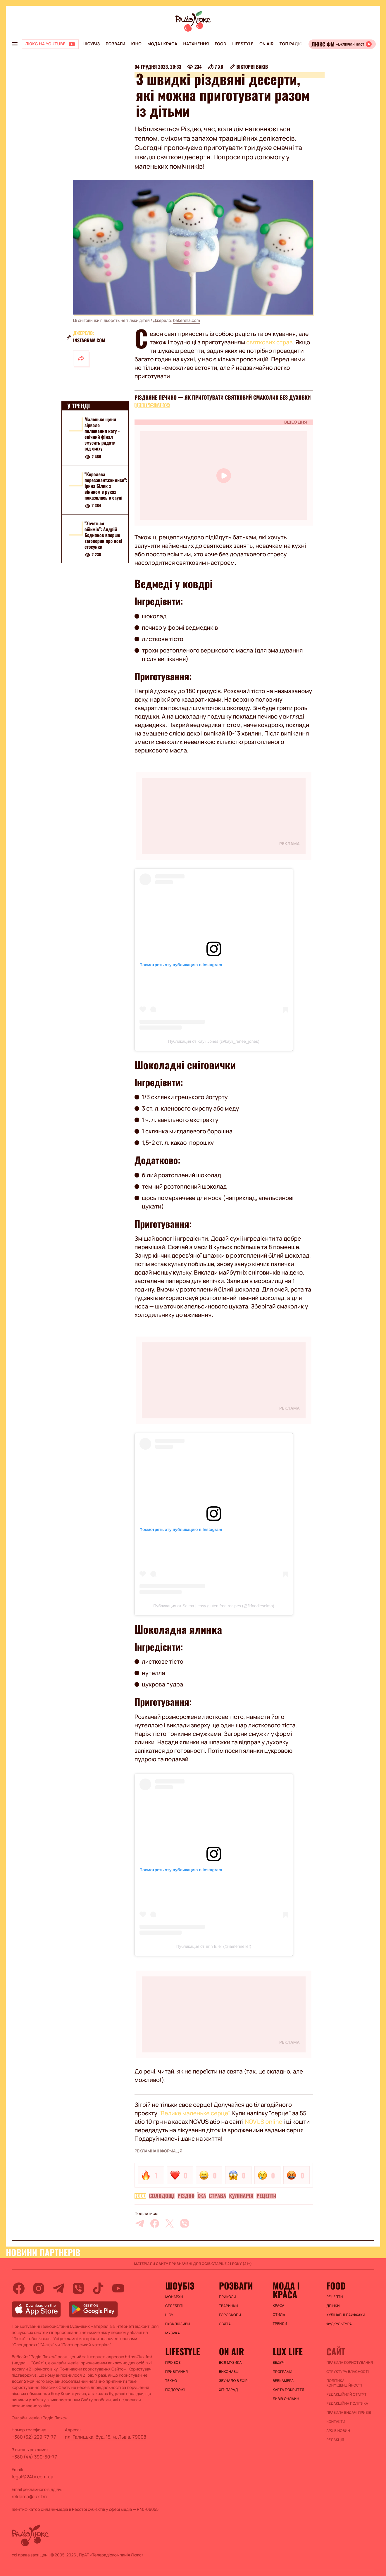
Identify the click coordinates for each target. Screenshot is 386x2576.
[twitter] (169, 2223)
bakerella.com (186, 320)
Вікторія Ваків (252, 66)
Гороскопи (230, 2315)
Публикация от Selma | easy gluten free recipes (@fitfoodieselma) (213, 1605)
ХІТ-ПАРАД (228, 2389)
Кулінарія (241, 2196)
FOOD (220, 44)
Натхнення (196, 44)
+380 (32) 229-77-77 (34, 2437)
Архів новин (338, 2430)
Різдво (186, 2196)
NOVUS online (263, 2122)
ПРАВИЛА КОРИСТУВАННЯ (349, 2362)
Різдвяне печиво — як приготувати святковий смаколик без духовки (223, 397)
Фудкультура (339, 2324)
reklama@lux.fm (29, 2496)
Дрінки (333, 2306)
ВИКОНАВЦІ (229, 2371)
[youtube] (118, 2288)
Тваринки (228, 2306)
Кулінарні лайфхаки (345, 2315)
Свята (225, 2324)
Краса (279, 2305)
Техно (171, 2380)
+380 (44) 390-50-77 (34, 2457)
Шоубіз (91, 44)
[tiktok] (98, 2288)
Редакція (335, 2439)
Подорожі (175, 2389)
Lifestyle (243, 44)
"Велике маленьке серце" (193, 2113)
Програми (282, 2371)
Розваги (115, 44)
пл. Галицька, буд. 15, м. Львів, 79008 (105, 2437)
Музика (172, 2333)
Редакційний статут (346, 2394)
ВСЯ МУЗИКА (230, 2362)
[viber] (184, 2223)
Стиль (279, 2314)
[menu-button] (15, 44)
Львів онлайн (286, 2399)
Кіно (136, 44)
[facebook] (154, 2223)
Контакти (335, 2421)
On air (266, 44)
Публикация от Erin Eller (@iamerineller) (213, 1946)
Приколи (227, 2296)
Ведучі (279, 2362)
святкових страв (269, 342)
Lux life (288, 2351)
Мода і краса (162, 44)
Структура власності (347, 2371)
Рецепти (266, 2196)
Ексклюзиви (177, 2324)
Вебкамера (283, 2380)
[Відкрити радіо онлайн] (342, 44)
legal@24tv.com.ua (32, 2476)
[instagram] (39, 2288)
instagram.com (89, 340)
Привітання (176, 2371)
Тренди (280, 2323)
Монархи (174, 2296)
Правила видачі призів (348, 2412)
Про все (173, 2362)
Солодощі (162, 2196)
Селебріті (174, 2306)
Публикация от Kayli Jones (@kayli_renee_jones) (213, 1041)
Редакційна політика (347, 2403)
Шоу (169, 2315)
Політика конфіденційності (344, 2383)
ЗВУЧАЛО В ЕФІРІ (234, 2380)
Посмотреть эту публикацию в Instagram (180, 964)
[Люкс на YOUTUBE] (50, 44)
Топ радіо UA (294, 44)
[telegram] (140, 2223)
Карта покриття (288, 2389)
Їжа (201, 2196)
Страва (217, 2196)
